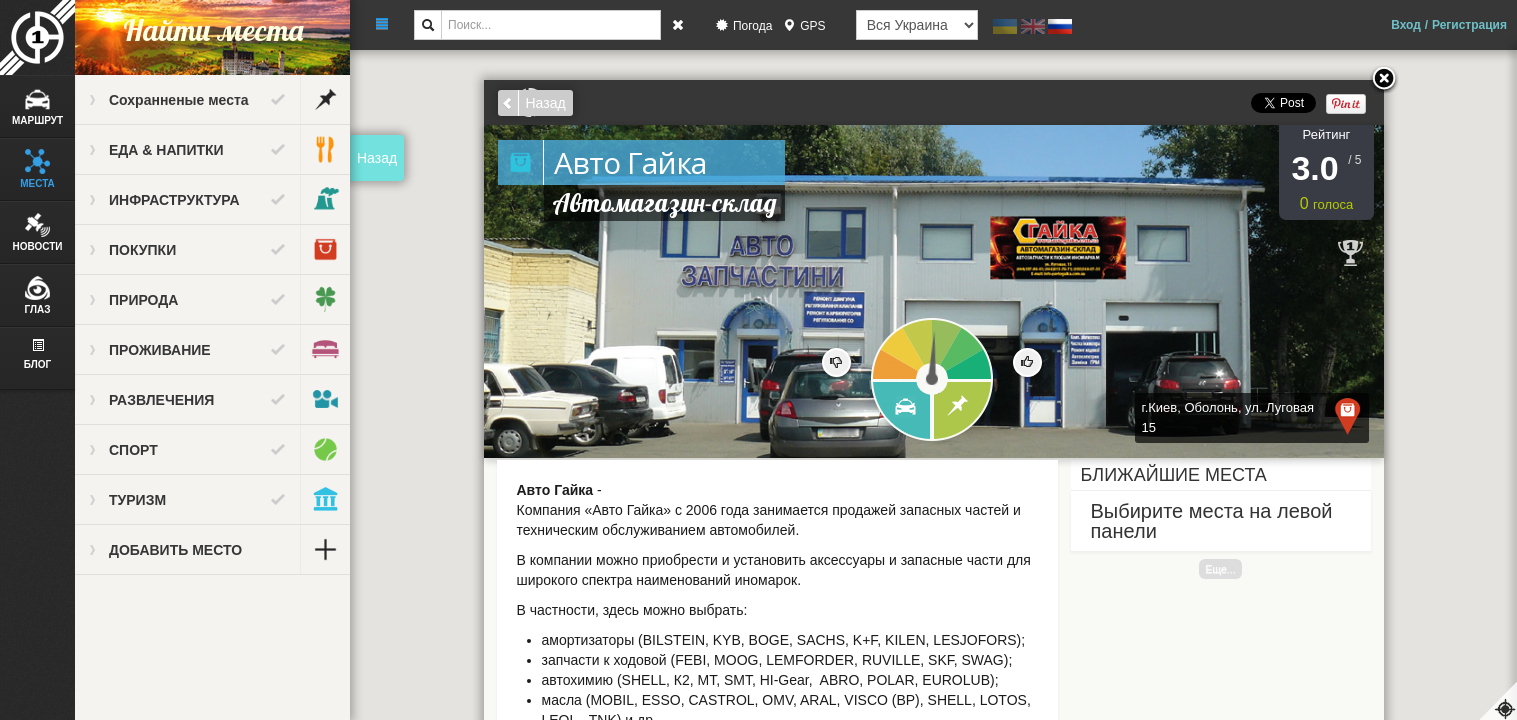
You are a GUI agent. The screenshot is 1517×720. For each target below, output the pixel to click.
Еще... (1220, 569)
